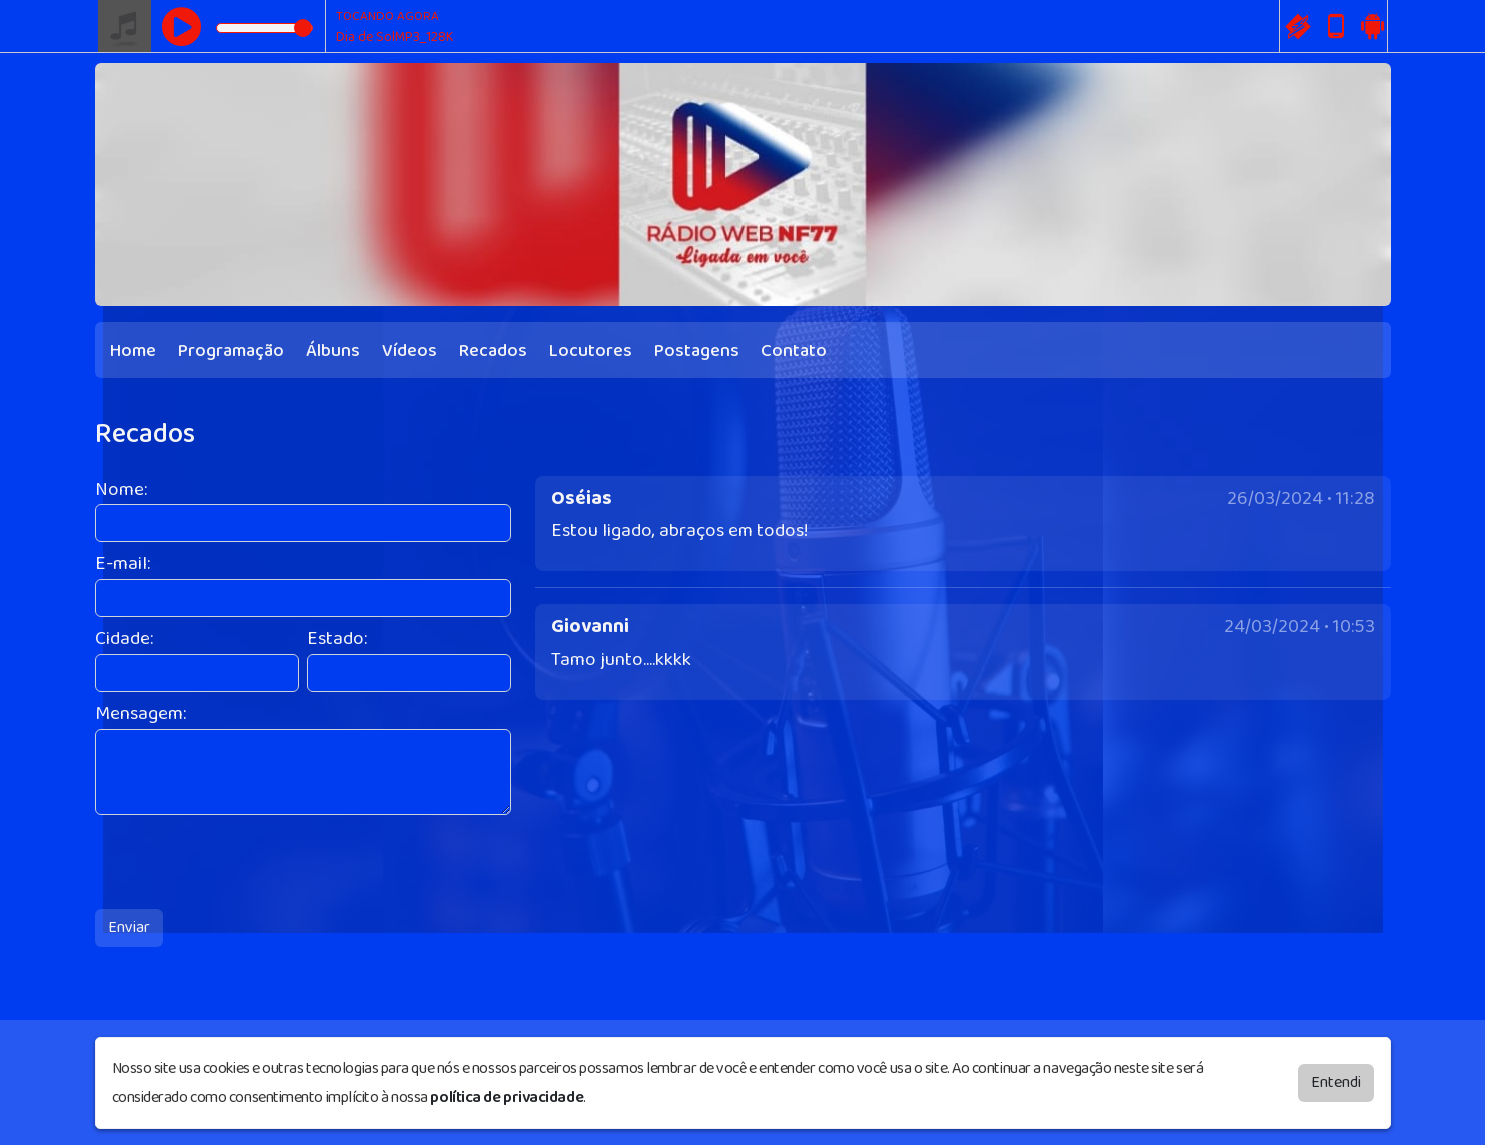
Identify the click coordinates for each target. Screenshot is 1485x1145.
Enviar (129, 927)
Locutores (590, 351)
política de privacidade (506, 1096)
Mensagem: (140, 714)
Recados (493, 351)
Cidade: (124, 639)
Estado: (337, 639)
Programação (231, 351)
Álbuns (333, 351)
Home (133, 351)
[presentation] (247, 862)
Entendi (1336, 1081)
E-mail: (122, 564)
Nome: (121, 490)
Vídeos (409, 351)
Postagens (696, 351)
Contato (794, 351)
